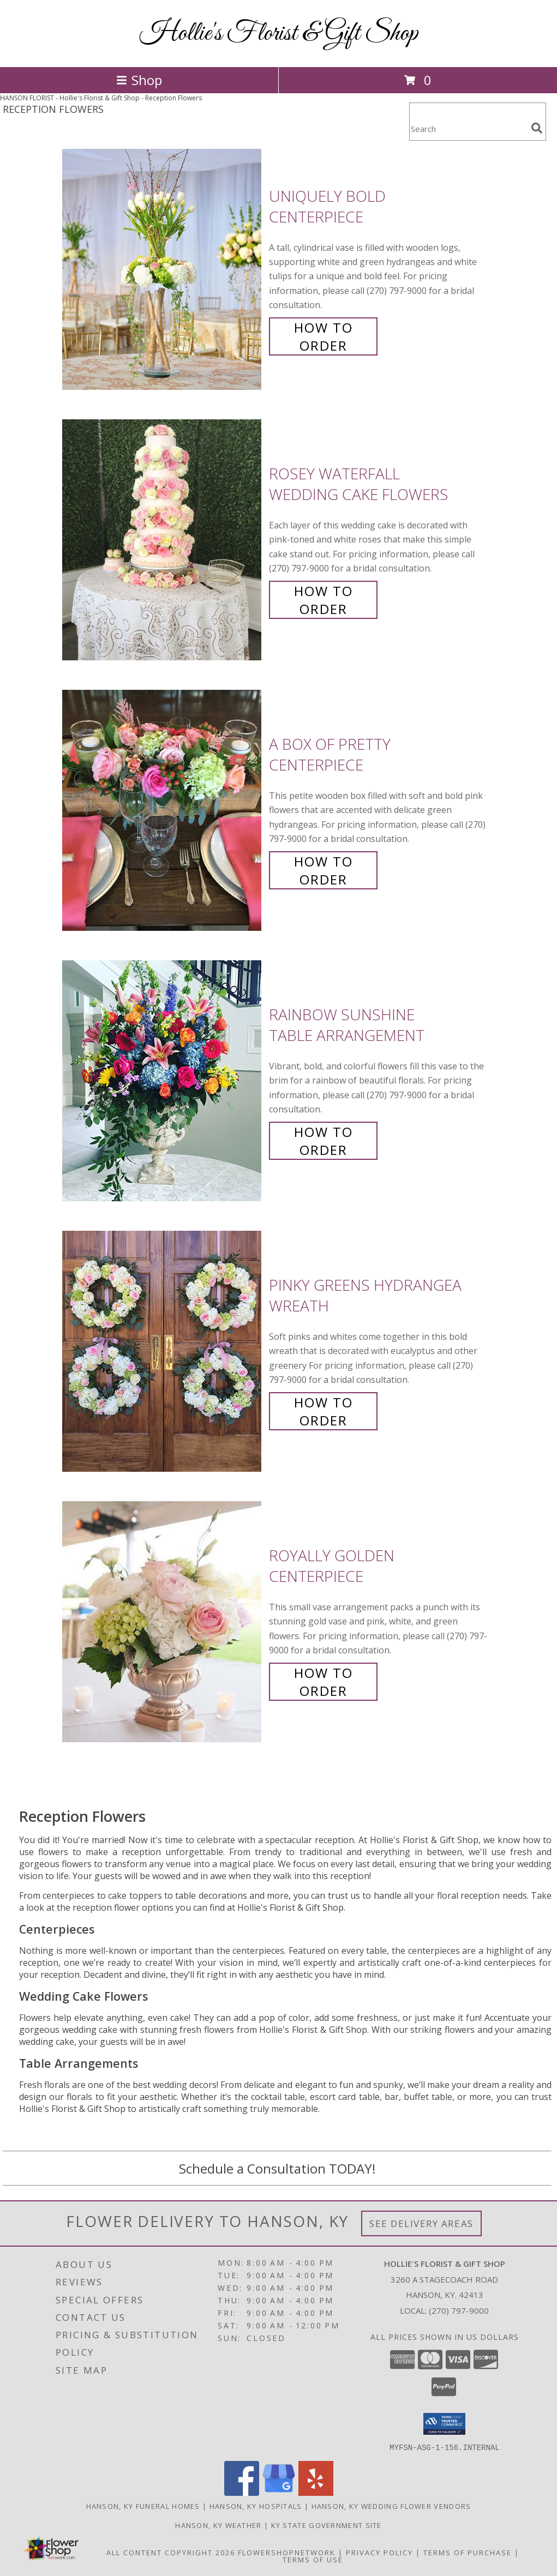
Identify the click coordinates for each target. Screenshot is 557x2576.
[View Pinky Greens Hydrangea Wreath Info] (162, 1351)
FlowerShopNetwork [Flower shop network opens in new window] (287, 2552)
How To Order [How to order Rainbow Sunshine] (323, 1141)
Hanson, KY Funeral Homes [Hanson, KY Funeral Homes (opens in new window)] (143, 2506)
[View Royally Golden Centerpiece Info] (162, 1622)
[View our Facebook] (241, 2492)
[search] (537, 128)
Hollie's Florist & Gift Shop (279, 33)
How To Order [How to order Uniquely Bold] (323, 336)
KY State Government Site (326, 2525)
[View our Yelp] (315, 2492)
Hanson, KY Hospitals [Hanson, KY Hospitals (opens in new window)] (255, 2506)
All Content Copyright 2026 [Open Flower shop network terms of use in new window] (170, 2552)
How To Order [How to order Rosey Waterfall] (323, 600)
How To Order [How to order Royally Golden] (323, 1682)
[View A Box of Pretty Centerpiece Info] (162, 810)
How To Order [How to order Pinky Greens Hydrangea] (323, 1411)
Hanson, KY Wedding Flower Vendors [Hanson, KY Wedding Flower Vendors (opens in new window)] (391, 2506)
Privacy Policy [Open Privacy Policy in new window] (379, 2552)
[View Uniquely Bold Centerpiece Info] (162, 269)
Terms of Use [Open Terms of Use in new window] (313, 2559)
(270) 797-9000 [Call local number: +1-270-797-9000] (459, 2310)
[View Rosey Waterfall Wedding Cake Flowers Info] (162, 540)
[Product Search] (468, 128)
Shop (139, 80)
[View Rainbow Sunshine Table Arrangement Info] (162, 1081)
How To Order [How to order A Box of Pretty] (323, 870)
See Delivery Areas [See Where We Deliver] (421, 2223)
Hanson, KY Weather (218, 2525)
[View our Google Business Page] (278, 2492)
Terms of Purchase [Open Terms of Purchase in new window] (467, 2552)
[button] (444, 2424)
